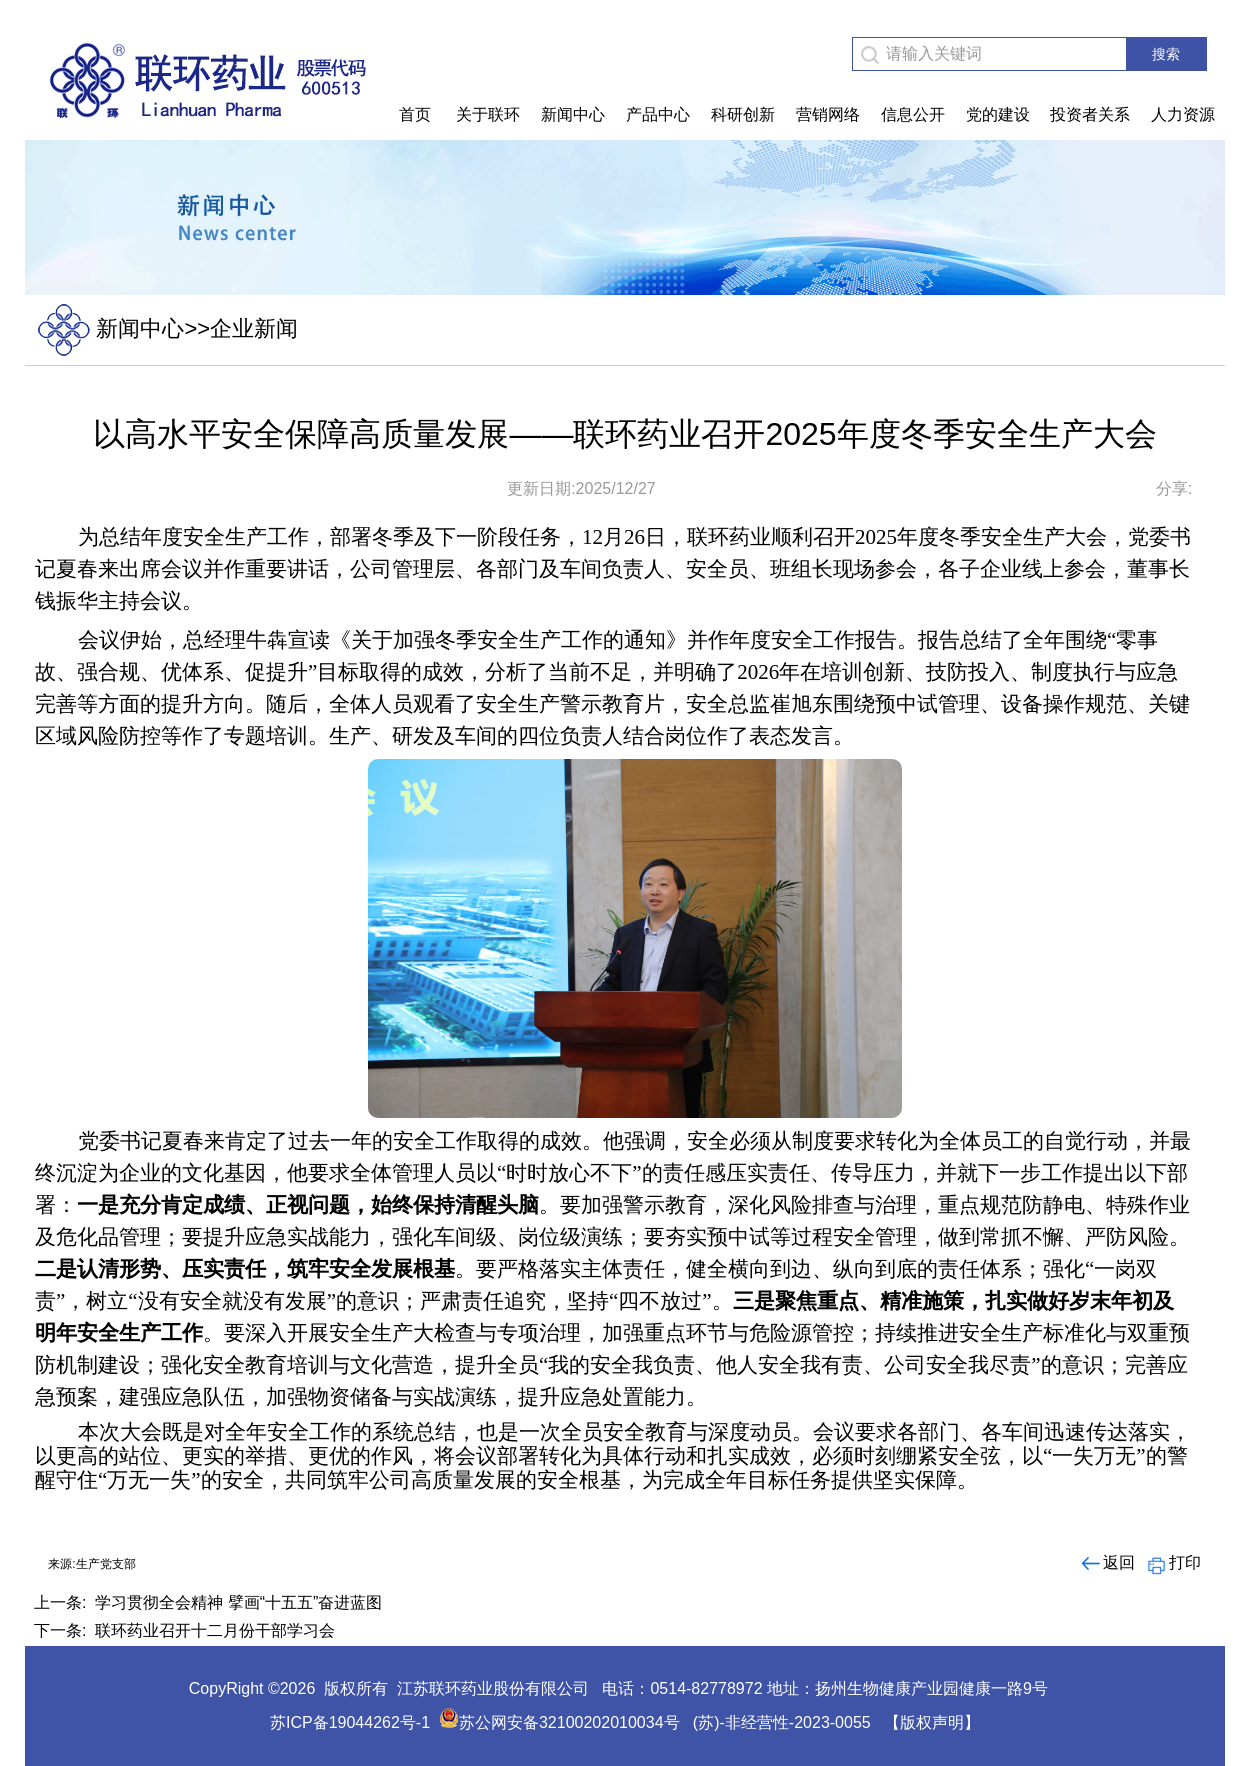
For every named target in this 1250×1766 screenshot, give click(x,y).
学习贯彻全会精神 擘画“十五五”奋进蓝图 (238, 1602)
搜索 (1166, 54)
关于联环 (488, 114)
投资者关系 (1090, 114)
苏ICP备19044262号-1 (350, 1722)
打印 (1172, 1562)
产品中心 (658, 114)
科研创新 (743, 114)
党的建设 (998, 114)
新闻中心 (573, 114)
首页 (415, 114)
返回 (1106, 1562)
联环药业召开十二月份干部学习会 (215, 1630)
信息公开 (913, 114)
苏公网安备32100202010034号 (559, 1722)
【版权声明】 (932, 1722)
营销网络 (828, 114)
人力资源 (1183, 114)
